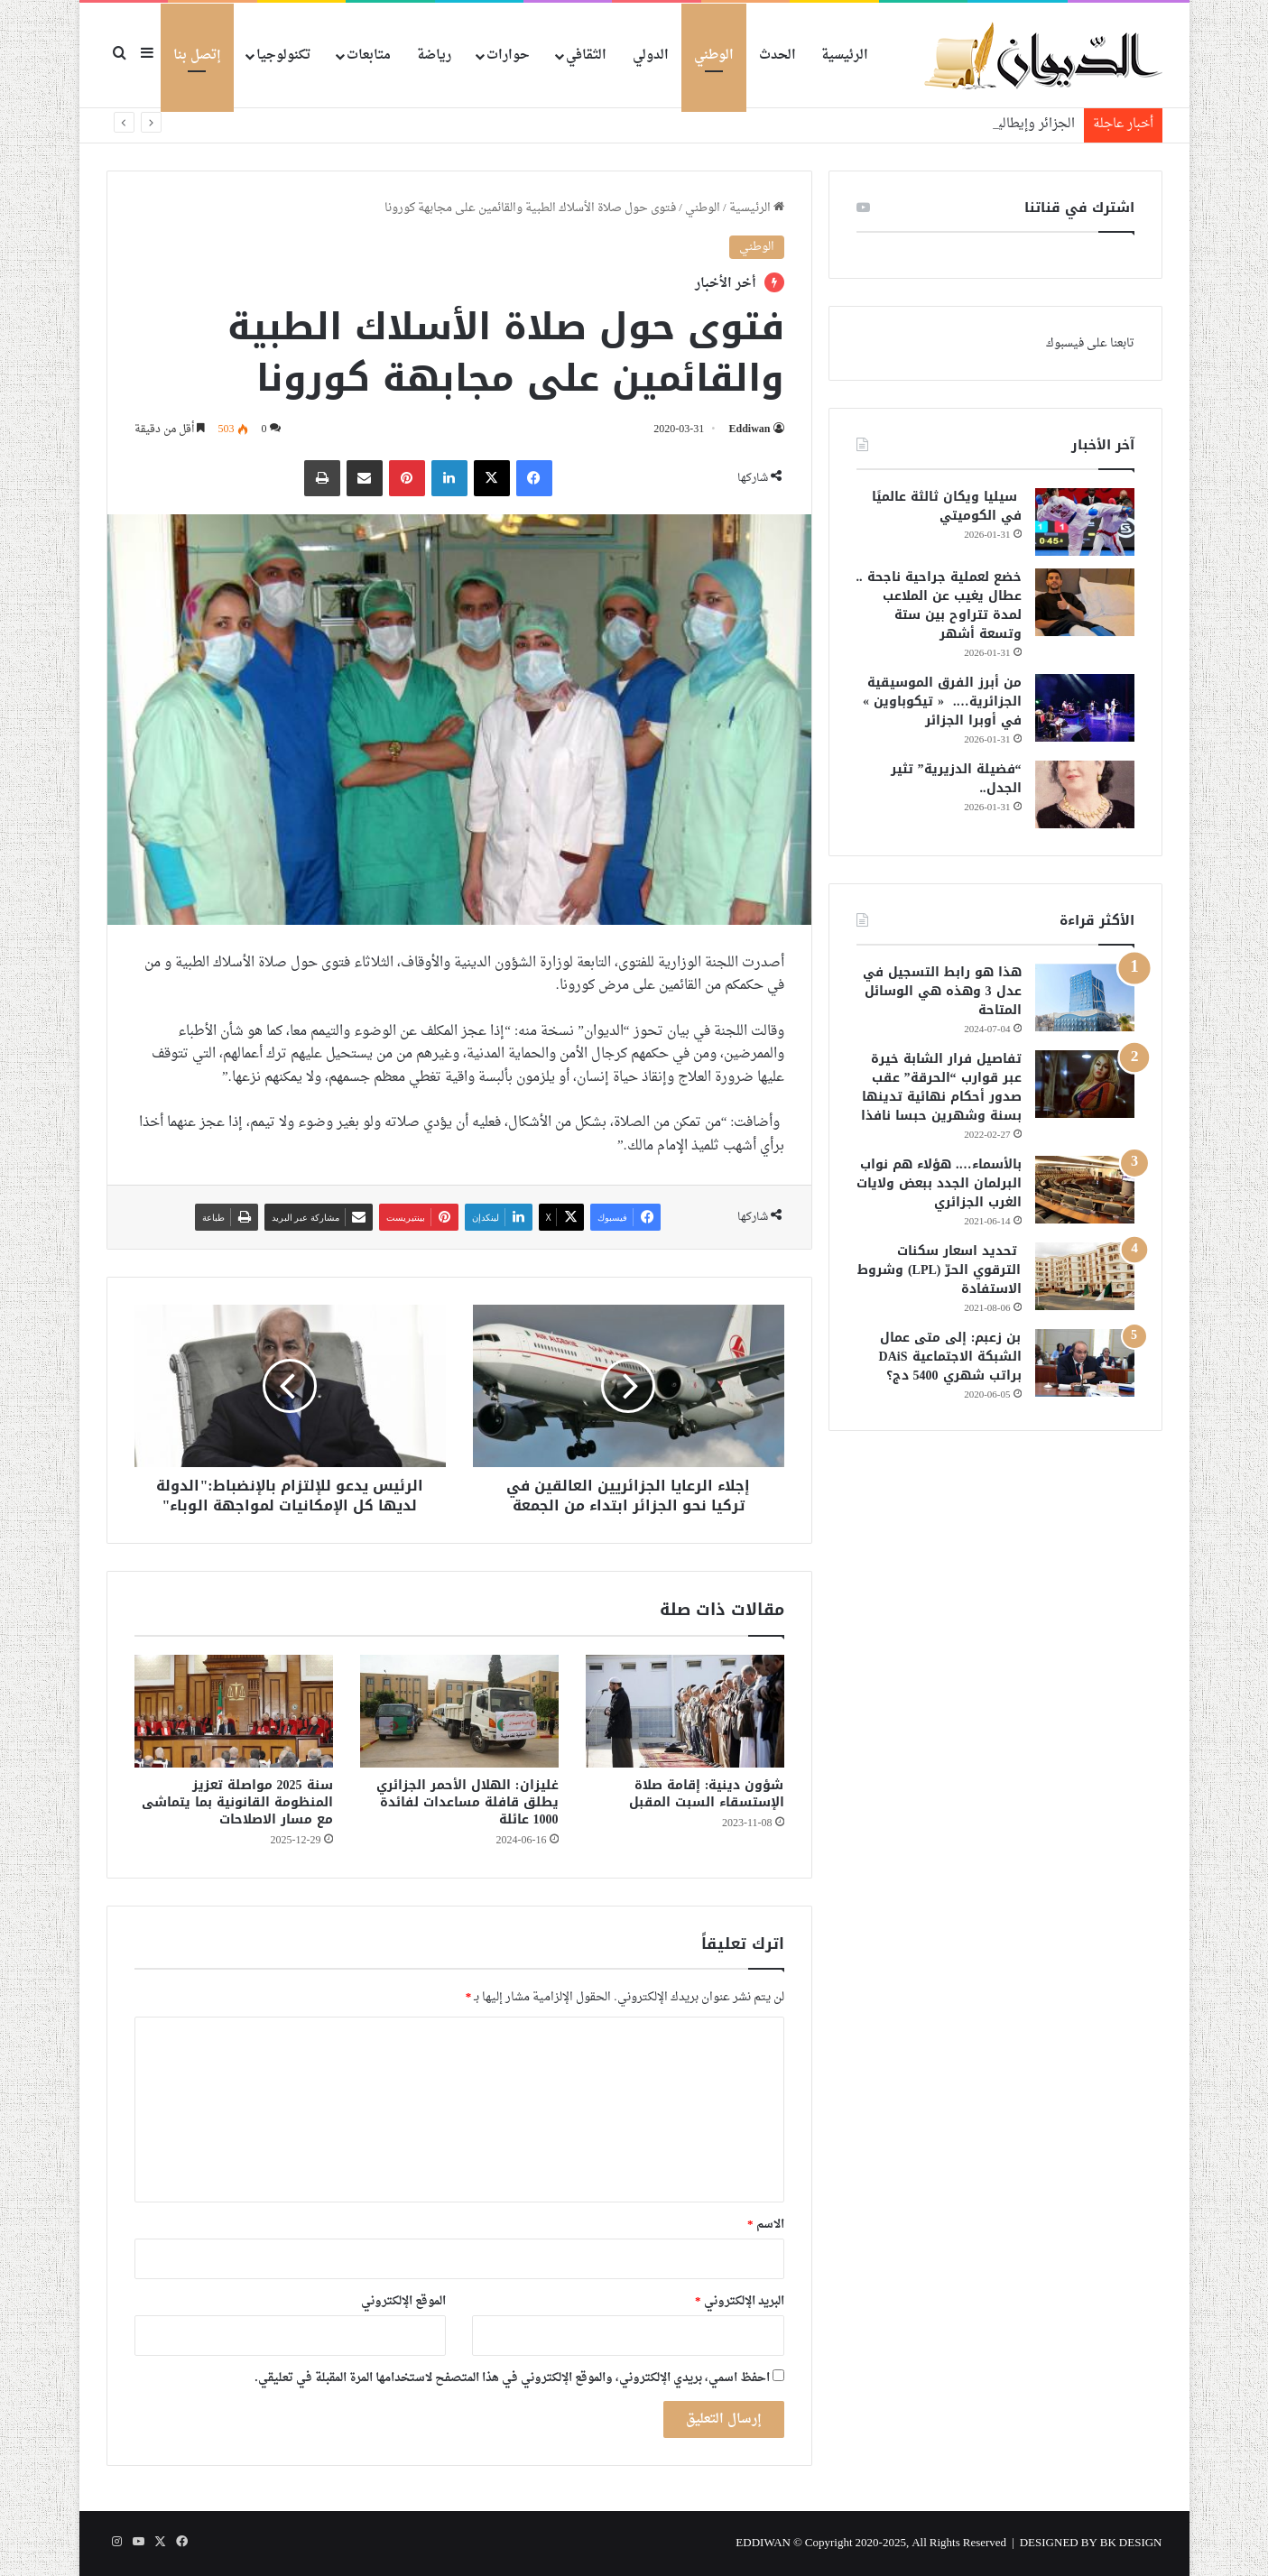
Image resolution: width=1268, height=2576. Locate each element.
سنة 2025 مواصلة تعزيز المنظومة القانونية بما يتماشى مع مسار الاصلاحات (237, 1802)
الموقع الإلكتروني (403, 2301)
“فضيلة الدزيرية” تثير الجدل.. (956, 778)
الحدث (777, 55)
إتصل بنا (197, 55)
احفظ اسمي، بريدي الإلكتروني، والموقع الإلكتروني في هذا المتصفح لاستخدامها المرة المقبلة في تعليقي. (512, 2378)
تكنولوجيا (283, 55)
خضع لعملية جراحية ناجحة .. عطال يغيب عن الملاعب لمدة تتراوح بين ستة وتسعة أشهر (939, 605)
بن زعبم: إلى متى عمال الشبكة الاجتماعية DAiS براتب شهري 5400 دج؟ (950, 1356)
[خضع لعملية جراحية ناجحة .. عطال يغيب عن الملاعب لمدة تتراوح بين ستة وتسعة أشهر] (1084, 602)
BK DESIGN (1131, 2543)
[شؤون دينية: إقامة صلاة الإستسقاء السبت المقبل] (685, 1711)
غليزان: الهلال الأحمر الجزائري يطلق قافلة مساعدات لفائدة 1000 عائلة (467, 1802)
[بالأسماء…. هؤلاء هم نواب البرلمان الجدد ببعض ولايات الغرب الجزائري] (1084, 1189)
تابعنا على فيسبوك (1090, 343)
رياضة (434, 55)
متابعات (369, 55)
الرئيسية (844, 55)
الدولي (651, 55)
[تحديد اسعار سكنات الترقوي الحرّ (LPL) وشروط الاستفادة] (1084, 1276)
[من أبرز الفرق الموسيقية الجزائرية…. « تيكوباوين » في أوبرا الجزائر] (1084, 708)
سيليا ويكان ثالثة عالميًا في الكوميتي (947, 506)
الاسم (765, 2224)
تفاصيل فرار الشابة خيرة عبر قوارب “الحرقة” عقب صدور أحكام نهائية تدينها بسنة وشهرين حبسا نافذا (941, 1087)
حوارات (508, 55)
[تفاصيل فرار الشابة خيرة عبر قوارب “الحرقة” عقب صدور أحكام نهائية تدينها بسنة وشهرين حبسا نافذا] (1084, 1084)
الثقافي (586, 55)
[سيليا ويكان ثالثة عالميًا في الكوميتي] (1084, 522)
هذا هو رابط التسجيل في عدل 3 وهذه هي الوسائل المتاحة (942, 991)
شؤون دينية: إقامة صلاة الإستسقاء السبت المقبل (706, 1793)
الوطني (714, 55)
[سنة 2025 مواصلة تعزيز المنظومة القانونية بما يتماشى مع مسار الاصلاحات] (233, 1711)
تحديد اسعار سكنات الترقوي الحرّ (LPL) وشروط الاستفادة (939, 1270)
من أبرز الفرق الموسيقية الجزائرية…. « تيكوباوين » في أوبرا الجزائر (942, 701)
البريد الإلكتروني (739, 2301)
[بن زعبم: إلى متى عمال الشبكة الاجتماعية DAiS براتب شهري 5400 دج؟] (1084, 1363)
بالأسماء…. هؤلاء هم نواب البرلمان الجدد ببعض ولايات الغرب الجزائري (939, 1183)
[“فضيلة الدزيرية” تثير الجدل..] (1084, 794)
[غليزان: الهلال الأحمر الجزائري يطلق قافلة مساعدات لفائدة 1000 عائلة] (459, 1711)
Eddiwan (749, 429)
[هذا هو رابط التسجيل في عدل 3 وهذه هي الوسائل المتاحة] (1084, 997)
